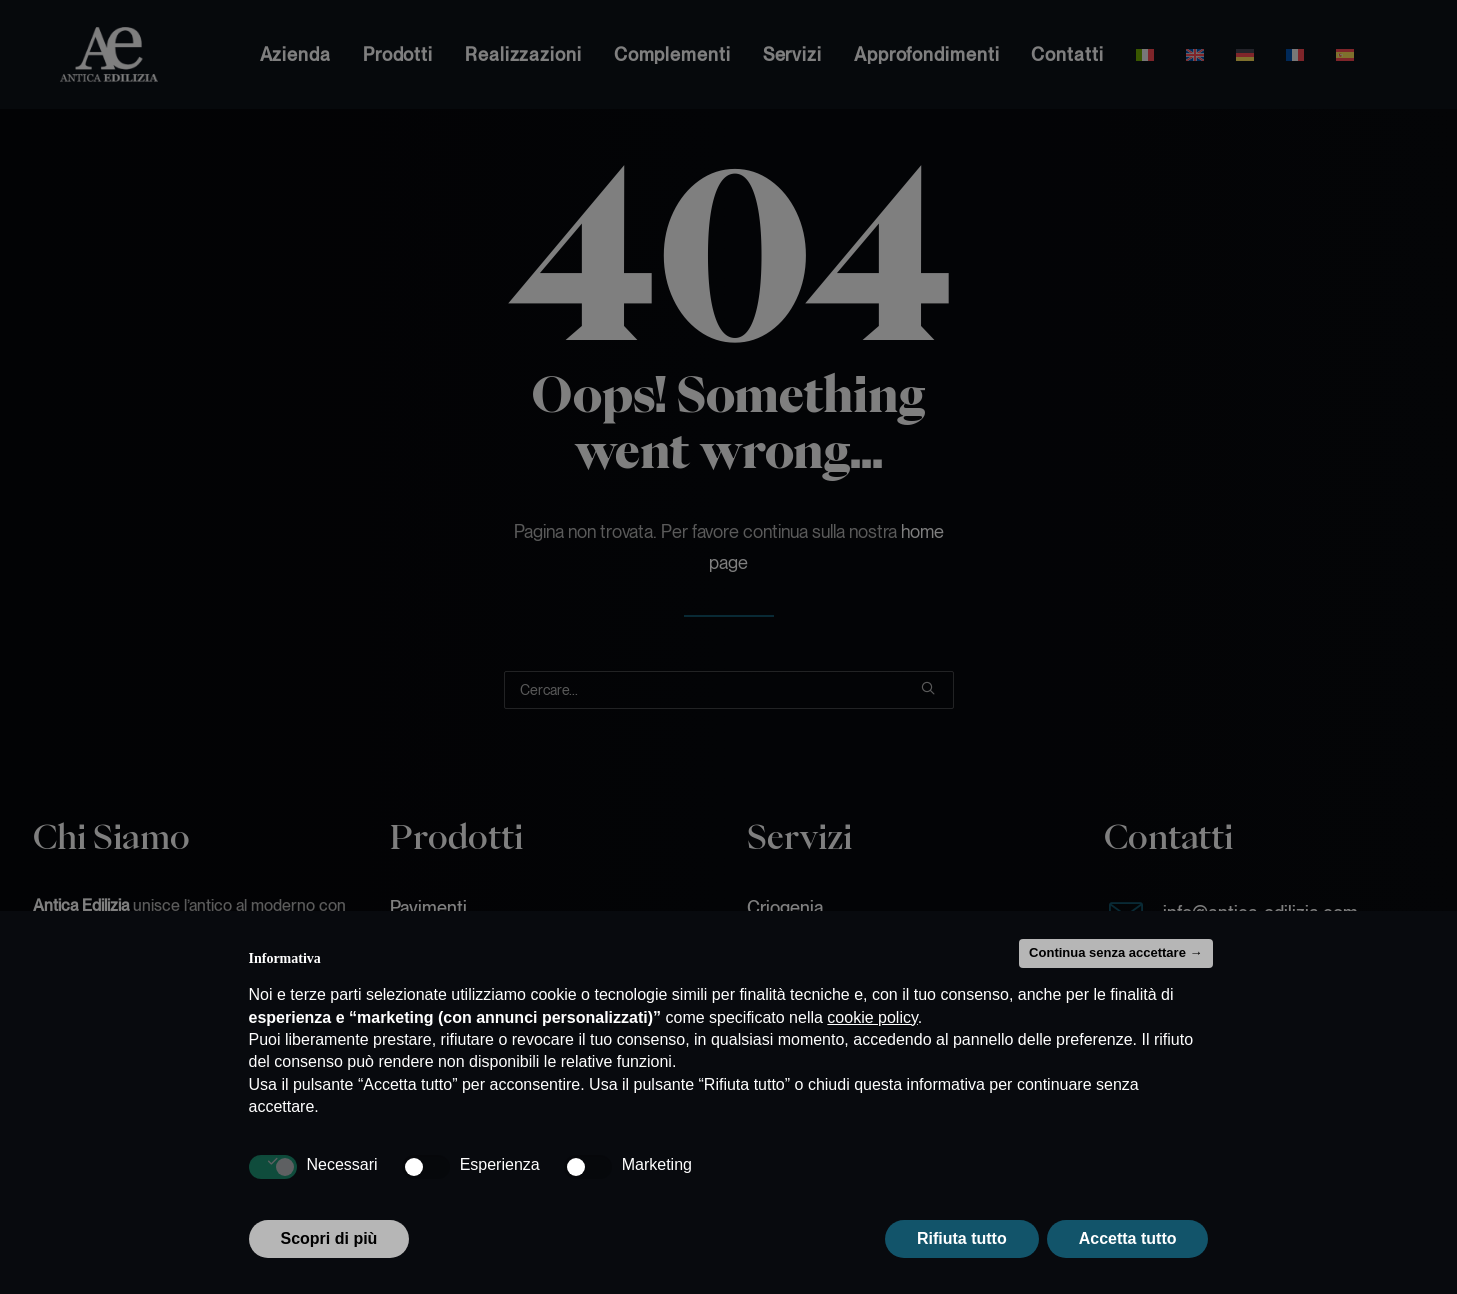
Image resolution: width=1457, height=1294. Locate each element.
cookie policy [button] (872, 1017)
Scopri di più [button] (329, 1238)
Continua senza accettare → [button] (1115, 952)
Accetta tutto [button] (1128, 1238)
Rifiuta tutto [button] (962, 1238)
